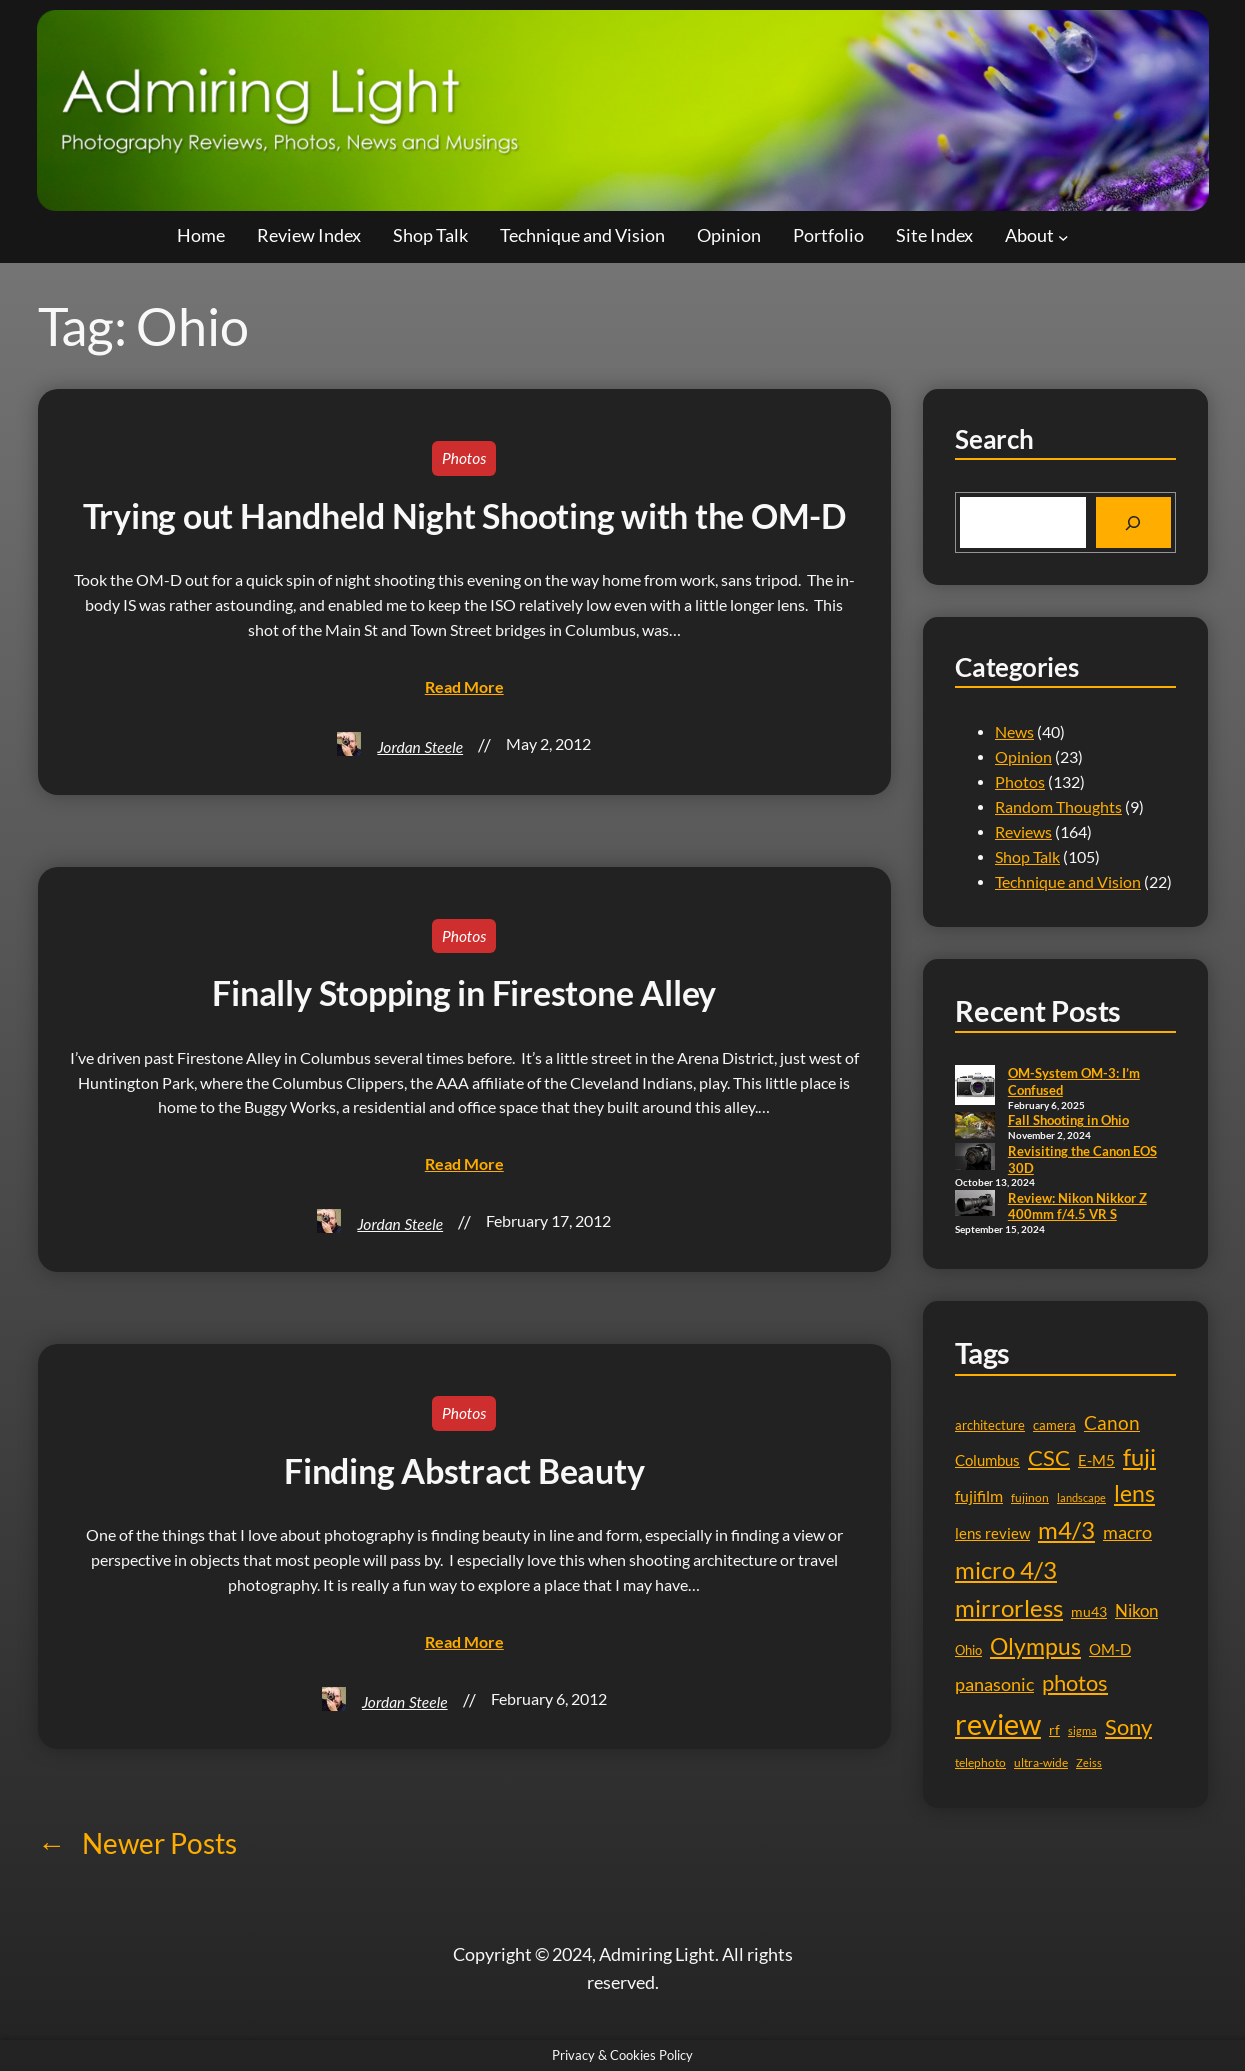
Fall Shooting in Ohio (1068, 1120)
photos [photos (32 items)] (1075, 1682)
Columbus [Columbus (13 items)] (987, 1460)
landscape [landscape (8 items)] (1081, 1497)
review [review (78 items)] (998, 1723)
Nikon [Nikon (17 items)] (1136, 1610)
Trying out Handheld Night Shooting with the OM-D (464, 516)
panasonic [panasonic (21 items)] (994, 1684)
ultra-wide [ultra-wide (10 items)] (1041, 1762)
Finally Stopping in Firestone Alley (464, 993)
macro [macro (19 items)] (1127, 1532)
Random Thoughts (1058, 807)
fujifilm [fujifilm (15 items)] (979, 1496)
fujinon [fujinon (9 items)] (1030, 1497)
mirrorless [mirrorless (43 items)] (1009, 1607)
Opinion (1023, 757)
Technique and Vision (1068, 882)
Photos (464, 458)
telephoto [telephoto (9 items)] (980, 1762)
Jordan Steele (420, 747)
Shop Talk (1027, 857)
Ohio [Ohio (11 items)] (968, 1650)
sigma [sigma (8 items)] (1082, 1730)
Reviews (1023, 832)
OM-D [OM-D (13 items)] (1110, 1649)
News (1014, 732)
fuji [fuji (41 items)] (1139, 1456)
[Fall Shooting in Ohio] (975, 1127)
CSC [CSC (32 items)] (1049, 1457)
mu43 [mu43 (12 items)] (1089, 1611)
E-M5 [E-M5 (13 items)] (1096, 1460)
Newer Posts (137, 1843)
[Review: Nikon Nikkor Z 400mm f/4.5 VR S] (975, 1205)
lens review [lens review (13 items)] (992, 1533)
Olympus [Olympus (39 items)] (1035, 1646)
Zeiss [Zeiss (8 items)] (1089, 1762)
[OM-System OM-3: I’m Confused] (975, 1087)
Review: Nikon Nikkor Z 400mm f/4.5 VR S (1077, 1206)
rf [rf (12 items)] (1054, 1729)
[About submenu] (1063, 236)
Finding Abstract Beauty (464, 1471)
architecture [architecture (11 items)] (990, 1425)
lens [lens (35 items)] (1134, 1493)
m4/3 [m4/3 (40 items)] (1066, 1530)
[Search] (1133, 522)
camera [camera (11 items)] (1054, 1425)
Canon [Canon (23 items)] (1112, 1422)
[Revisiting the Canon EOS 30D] (975, 1158)
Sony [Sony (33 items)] (1128, 1726)
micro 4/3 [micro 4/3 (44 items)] (1006, 1569)
